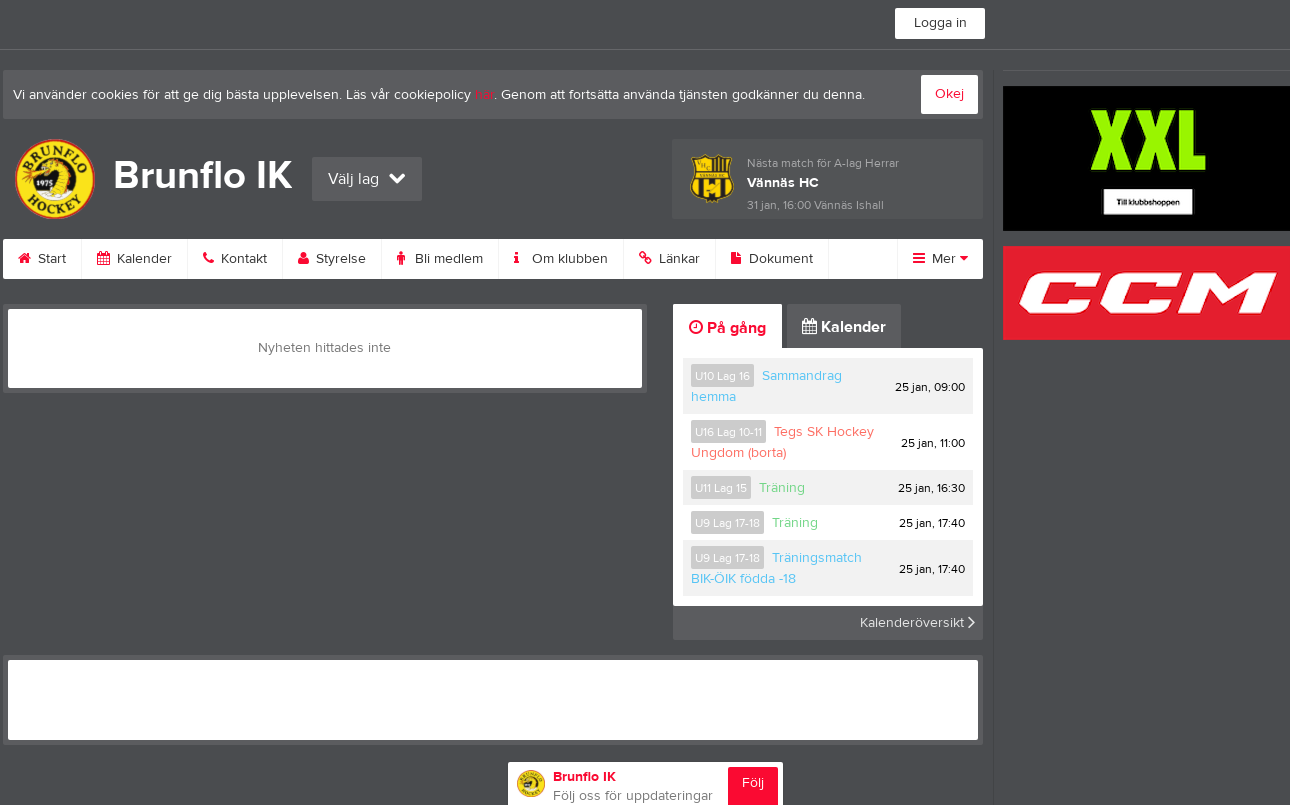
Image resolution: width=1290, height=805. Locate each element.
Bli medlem (440, 259)
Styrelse (332, 259)
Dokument (772, 259)
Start (42, 259)
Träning (782, 488)
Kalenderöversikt (917, 623)
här (484, 95)
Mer (940, 259)
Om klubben (561, 259)
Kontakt (235, 259)
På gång (727, 328)
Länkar (669, 259)
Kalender (134, 259)
